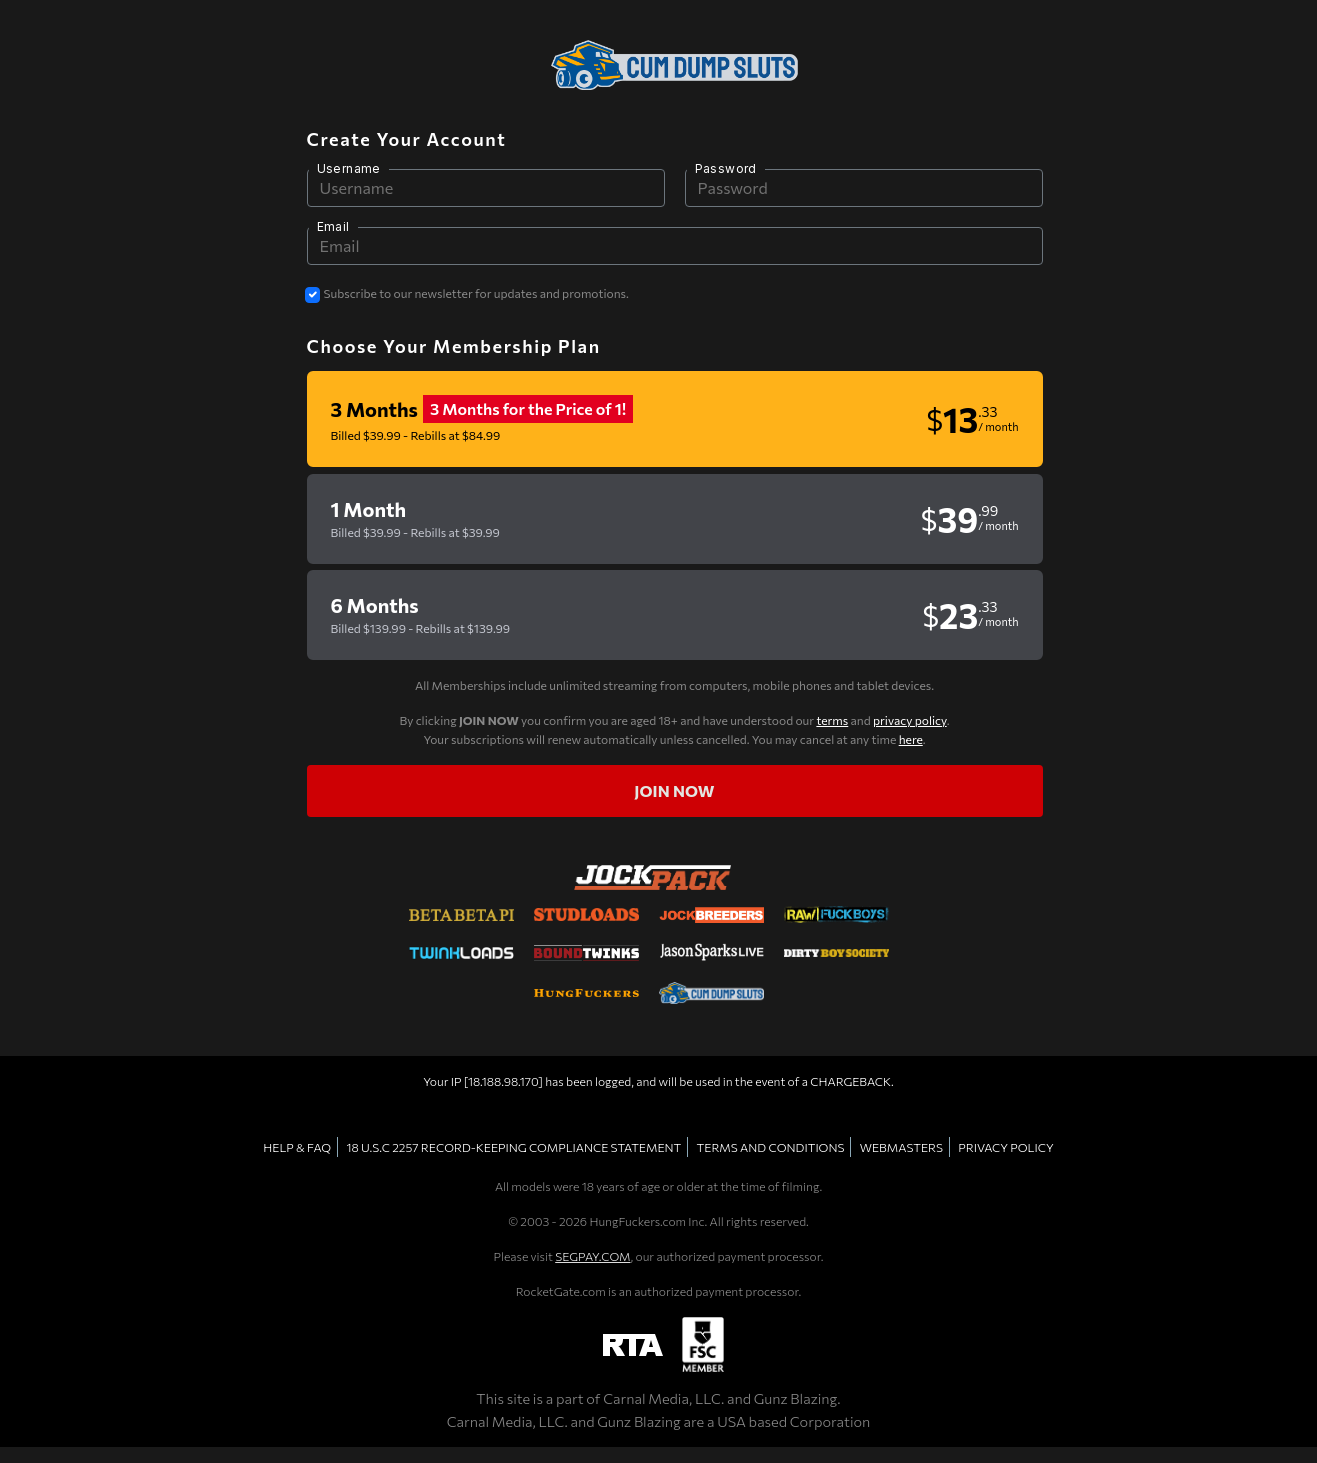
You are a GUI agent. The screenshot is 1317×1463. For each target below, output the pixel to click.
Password (726, 168)
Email (333, 226)
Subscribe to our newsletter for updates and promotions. (476, 293)
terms (832, 720)
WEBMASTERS (901, 1147)
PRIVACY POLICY (1005, 1147)
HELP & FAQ (297, 1147)
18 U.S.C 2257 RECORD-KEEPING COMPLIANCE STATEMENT (513, 1147)
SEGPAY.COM (592, 1256)
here (911, 739)
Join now (674, 790)
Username (349, 168)
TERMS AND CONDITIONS (771, 1147)
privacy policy (910, 720)
